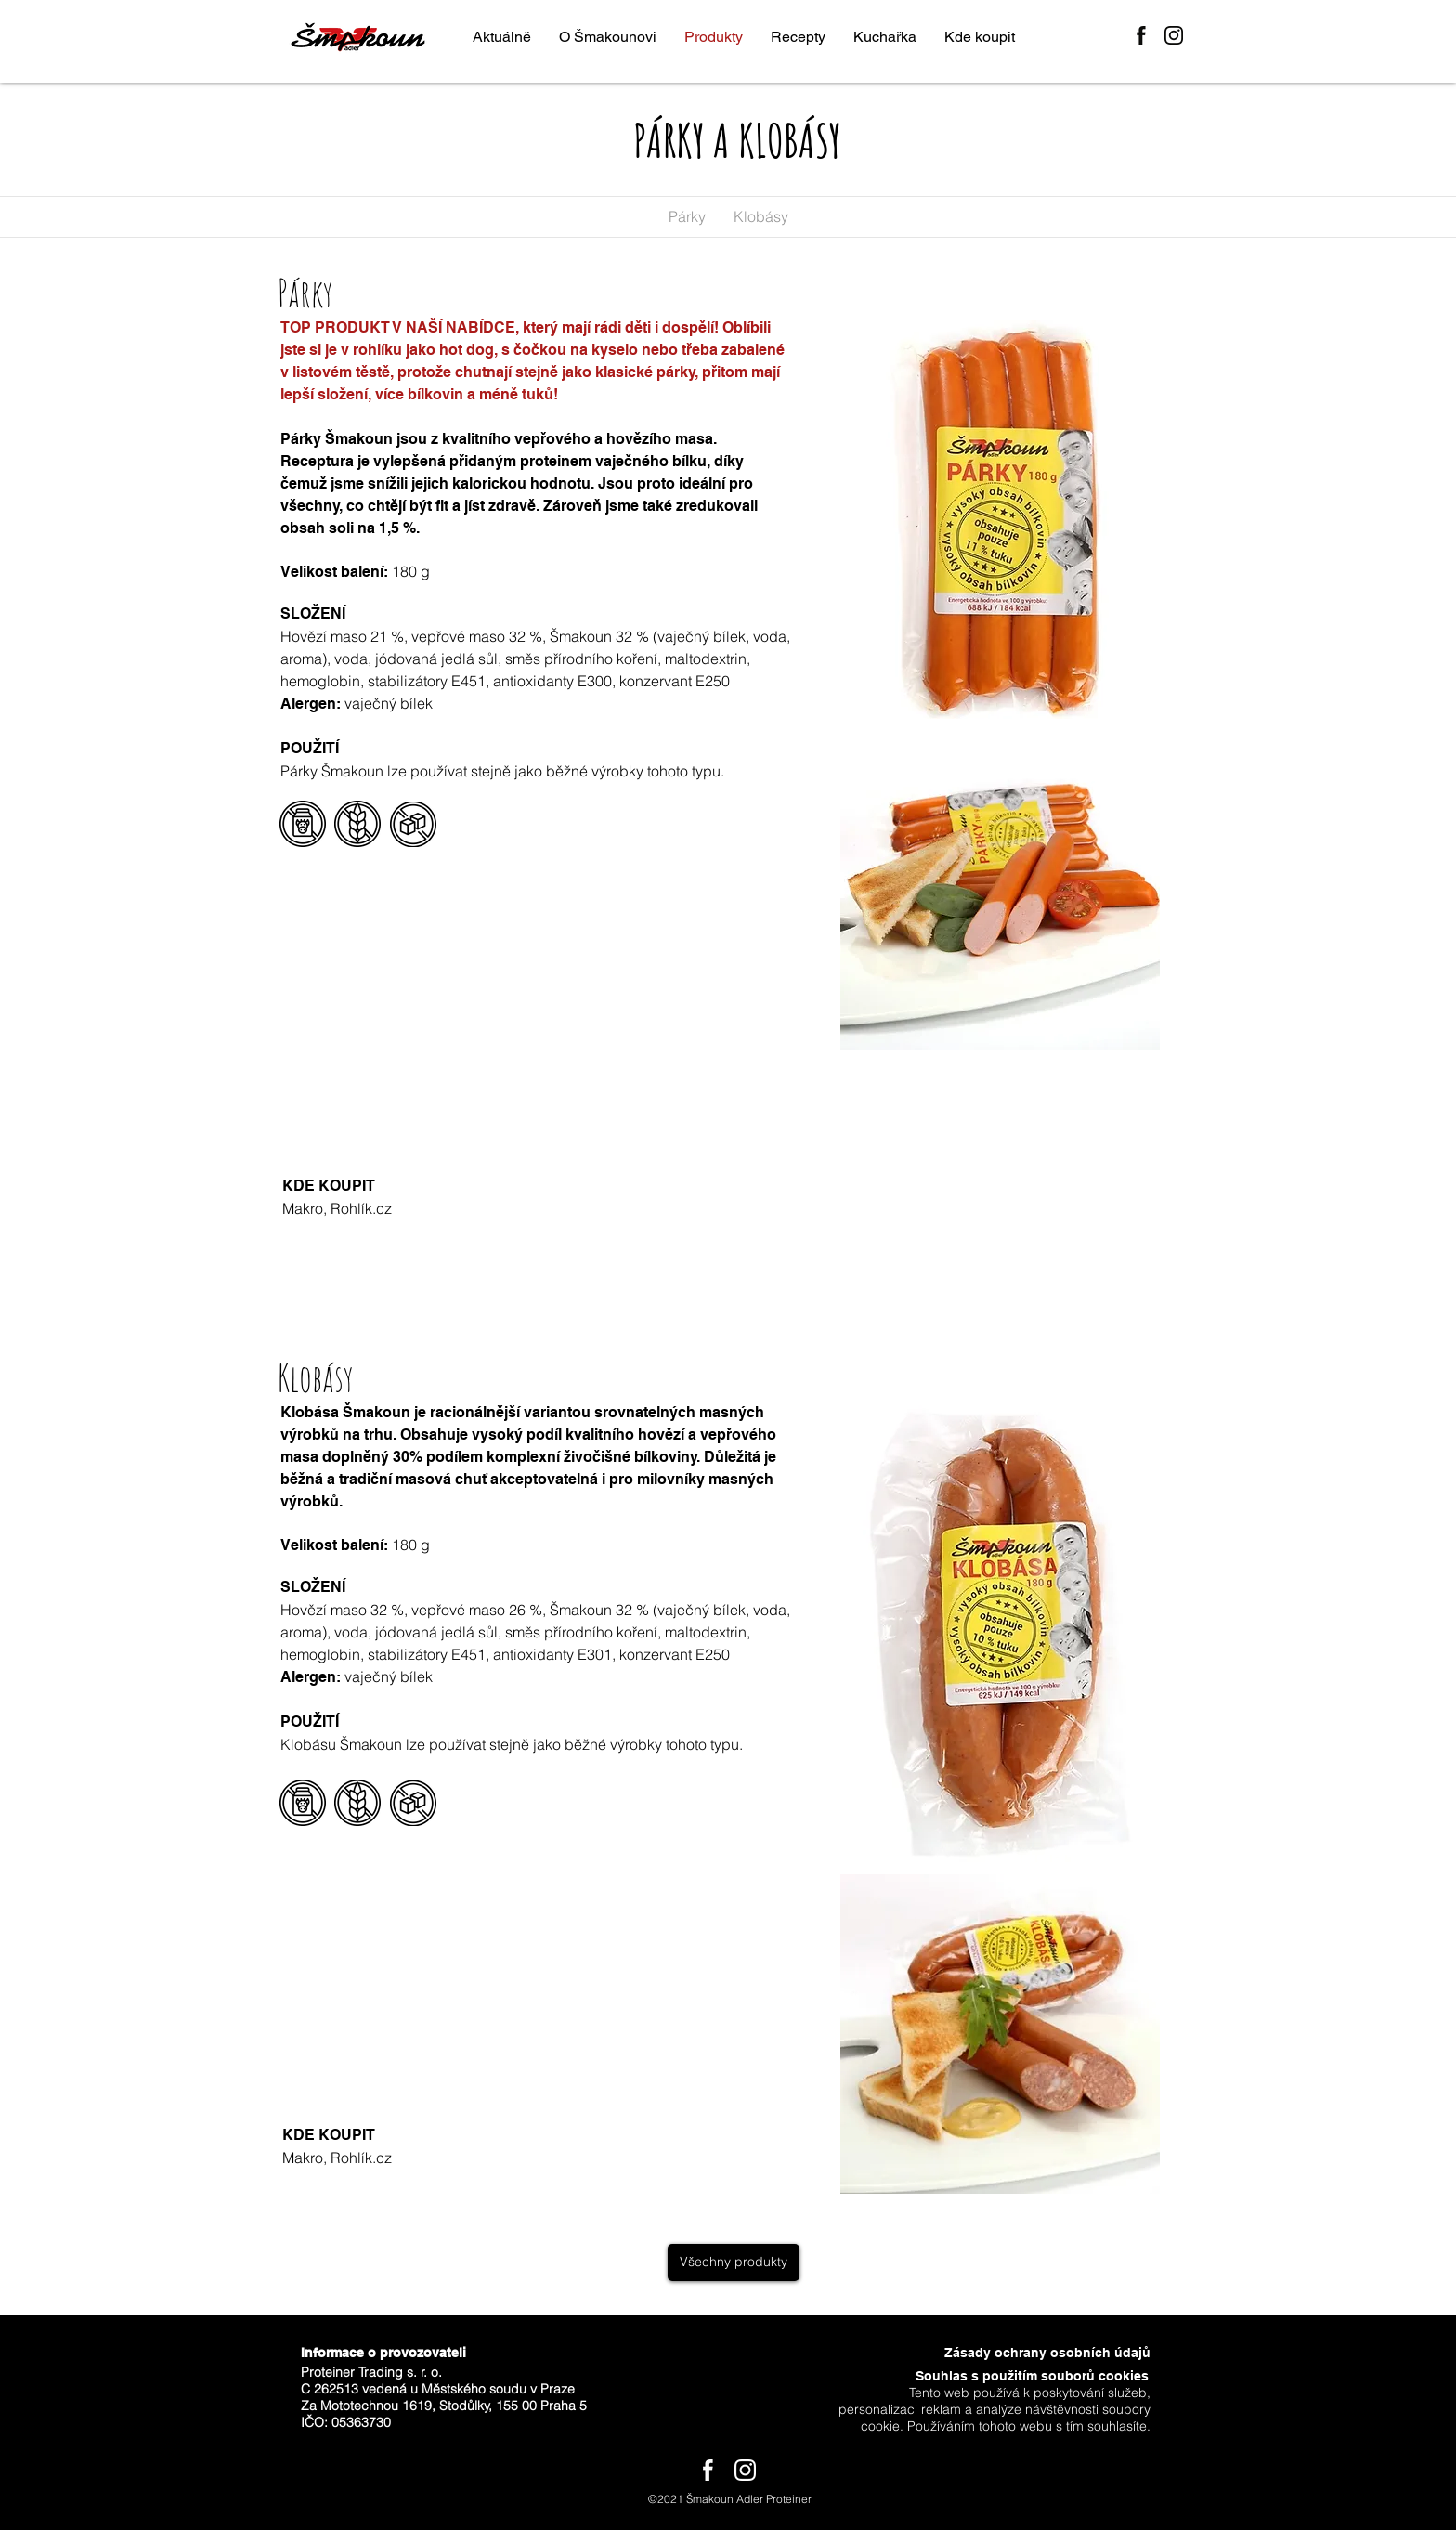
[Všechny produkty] (734, 2262)
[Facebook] (1141, 35)
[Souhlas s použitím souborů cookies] (1015, 2376)
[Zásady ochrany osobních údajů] (1036, 2353)
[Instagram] (1173, 35)
